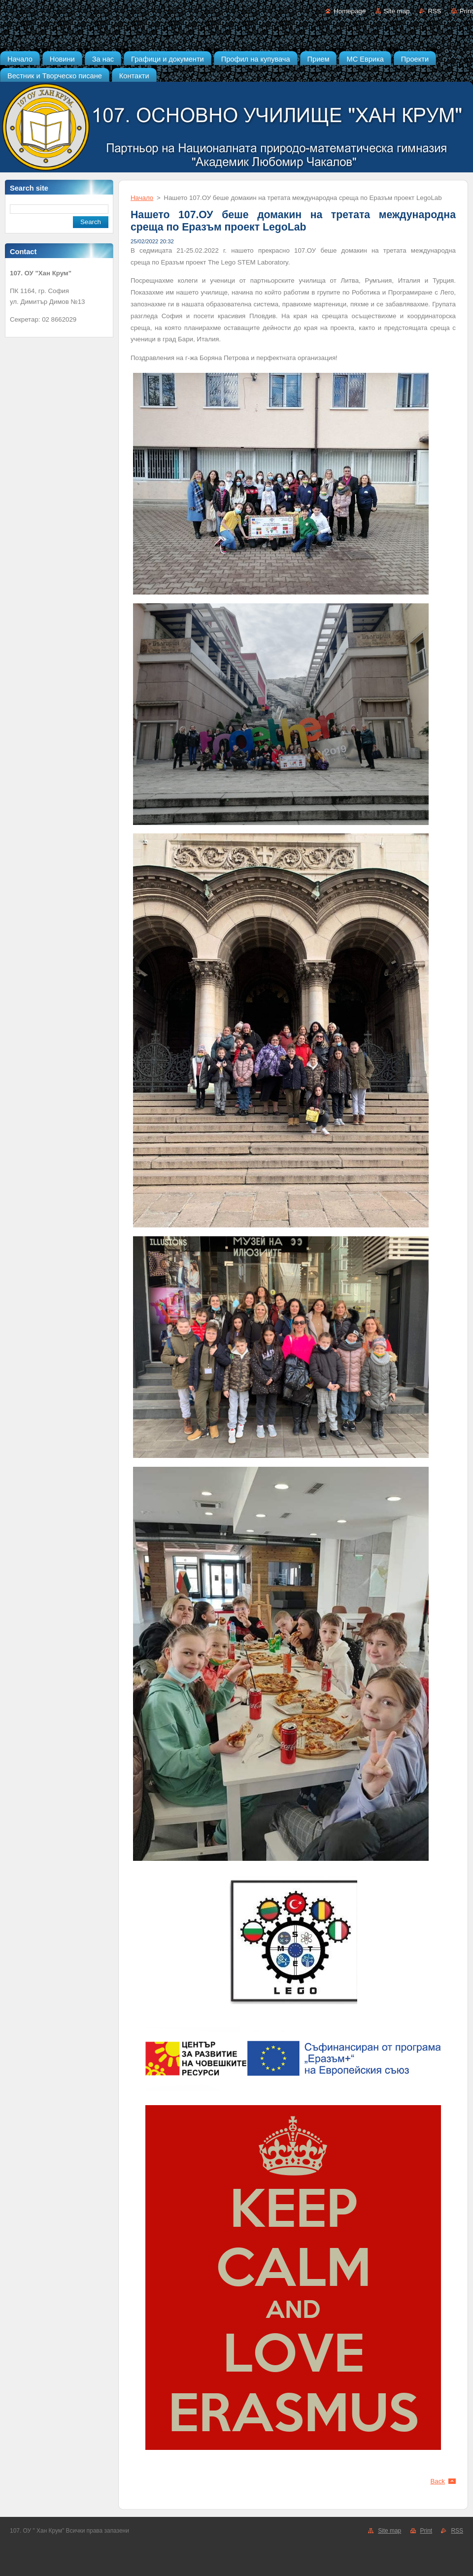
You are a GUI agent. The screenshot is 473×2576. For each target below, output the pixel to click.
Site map (396, 11)
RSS (434, 11)
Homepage (350, 11)
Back (438, 2481)
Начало (142, 197)
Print (466, 11)
